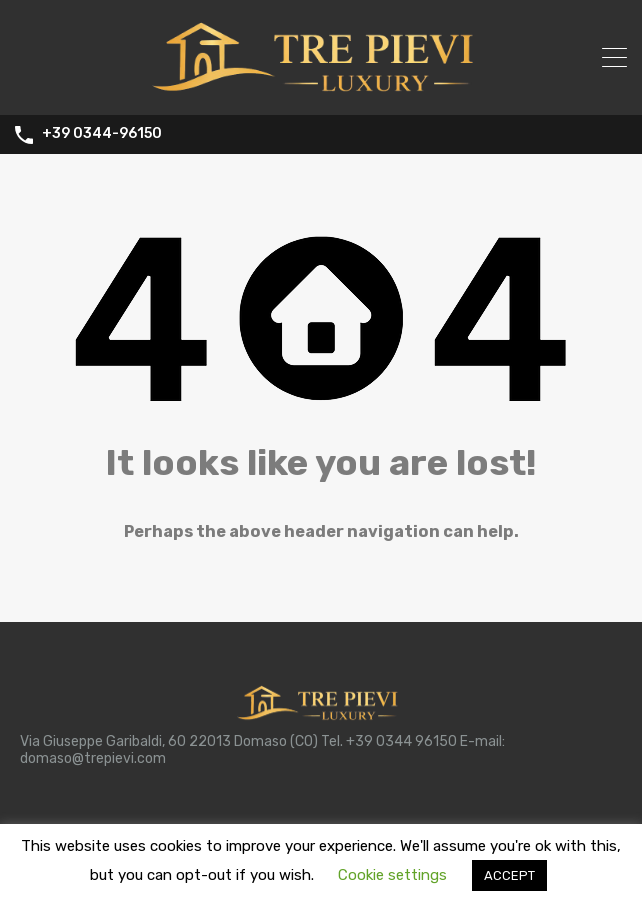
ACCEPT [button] (509, 875)
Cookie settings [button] (392, 875)
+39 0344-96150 (102, 134)
